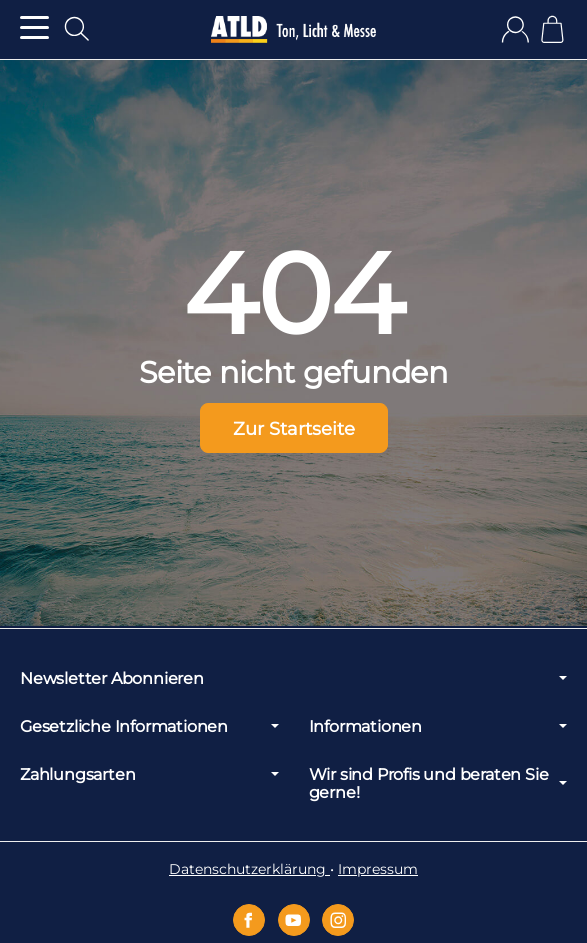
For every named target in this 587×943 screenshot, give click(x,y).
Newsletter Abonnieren (293, 678)
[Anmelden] (515, 29)
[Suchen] (77, 29)
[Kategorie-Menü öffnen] (34, 27)
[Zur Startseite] (293, 30)
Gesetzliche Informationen (149, 726)
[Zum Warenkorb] (552, 29)
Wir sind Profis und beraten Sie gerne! (438, 783)
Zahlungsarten (149, 774)
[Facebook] (249, 920)
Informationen (438, 726)
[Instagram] (338, 920)
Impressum (378, 869)
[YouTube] (294, 920)
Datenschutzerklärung (249, 869)
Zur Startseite (294, 428)
